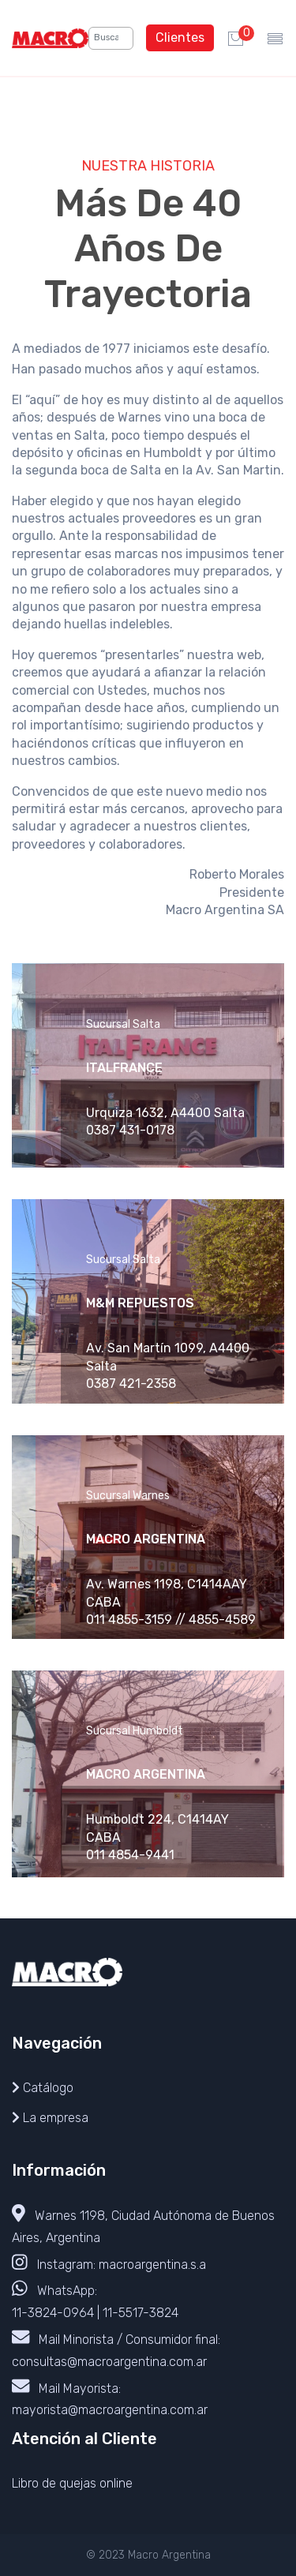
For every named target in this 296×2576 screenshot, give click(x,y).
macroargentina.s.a (152, 2263)
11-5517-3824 (140, 2312)
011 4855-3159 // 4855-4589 (171, 1619)
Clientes (179, 37)
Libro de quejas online (72, 2483)
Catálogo (48, 2087)
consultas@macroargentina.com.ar (109, 2361)
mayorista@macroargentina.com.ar (110, 2409)
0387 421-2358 (131, 1383)
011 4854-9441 (130, 1854)
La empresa (55, 2117)
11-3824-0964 (53, 2312)
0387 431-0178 (130, 1130)
